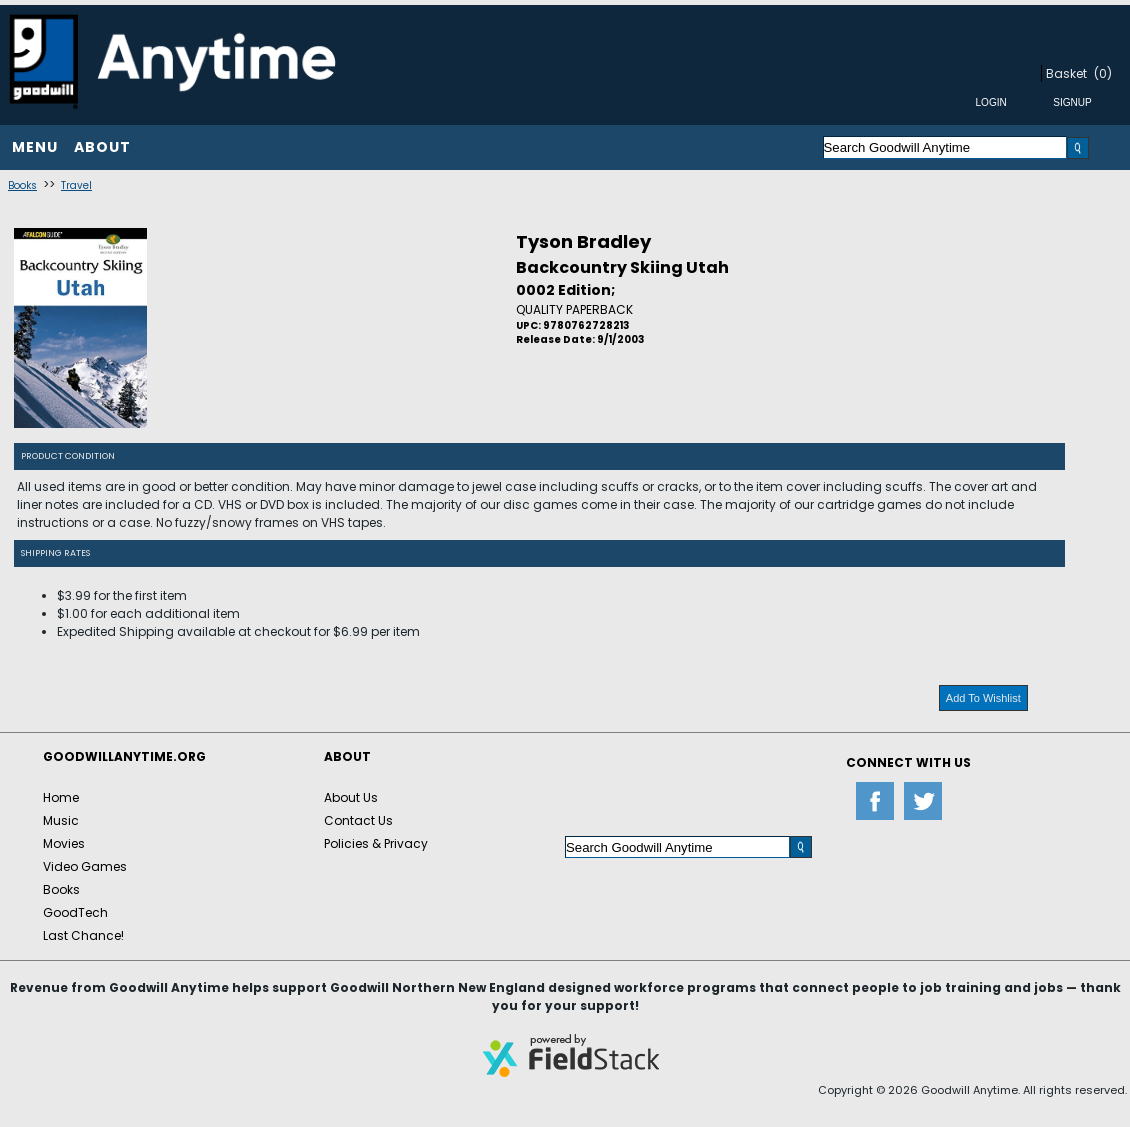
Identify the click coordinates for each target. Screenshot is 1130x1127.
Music (61, 820)
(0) (1103, 73)
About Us (351, 797)
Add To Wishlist (983, 698)
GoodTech (75, 912)
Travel (76, 185)
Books (22, 185)
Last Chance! (83, 935)
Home (61, 797)
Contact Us (358, 820)
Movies (64, 843)
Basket (1066, 73)
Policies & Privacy (376, 843)
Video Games (85, 866)
